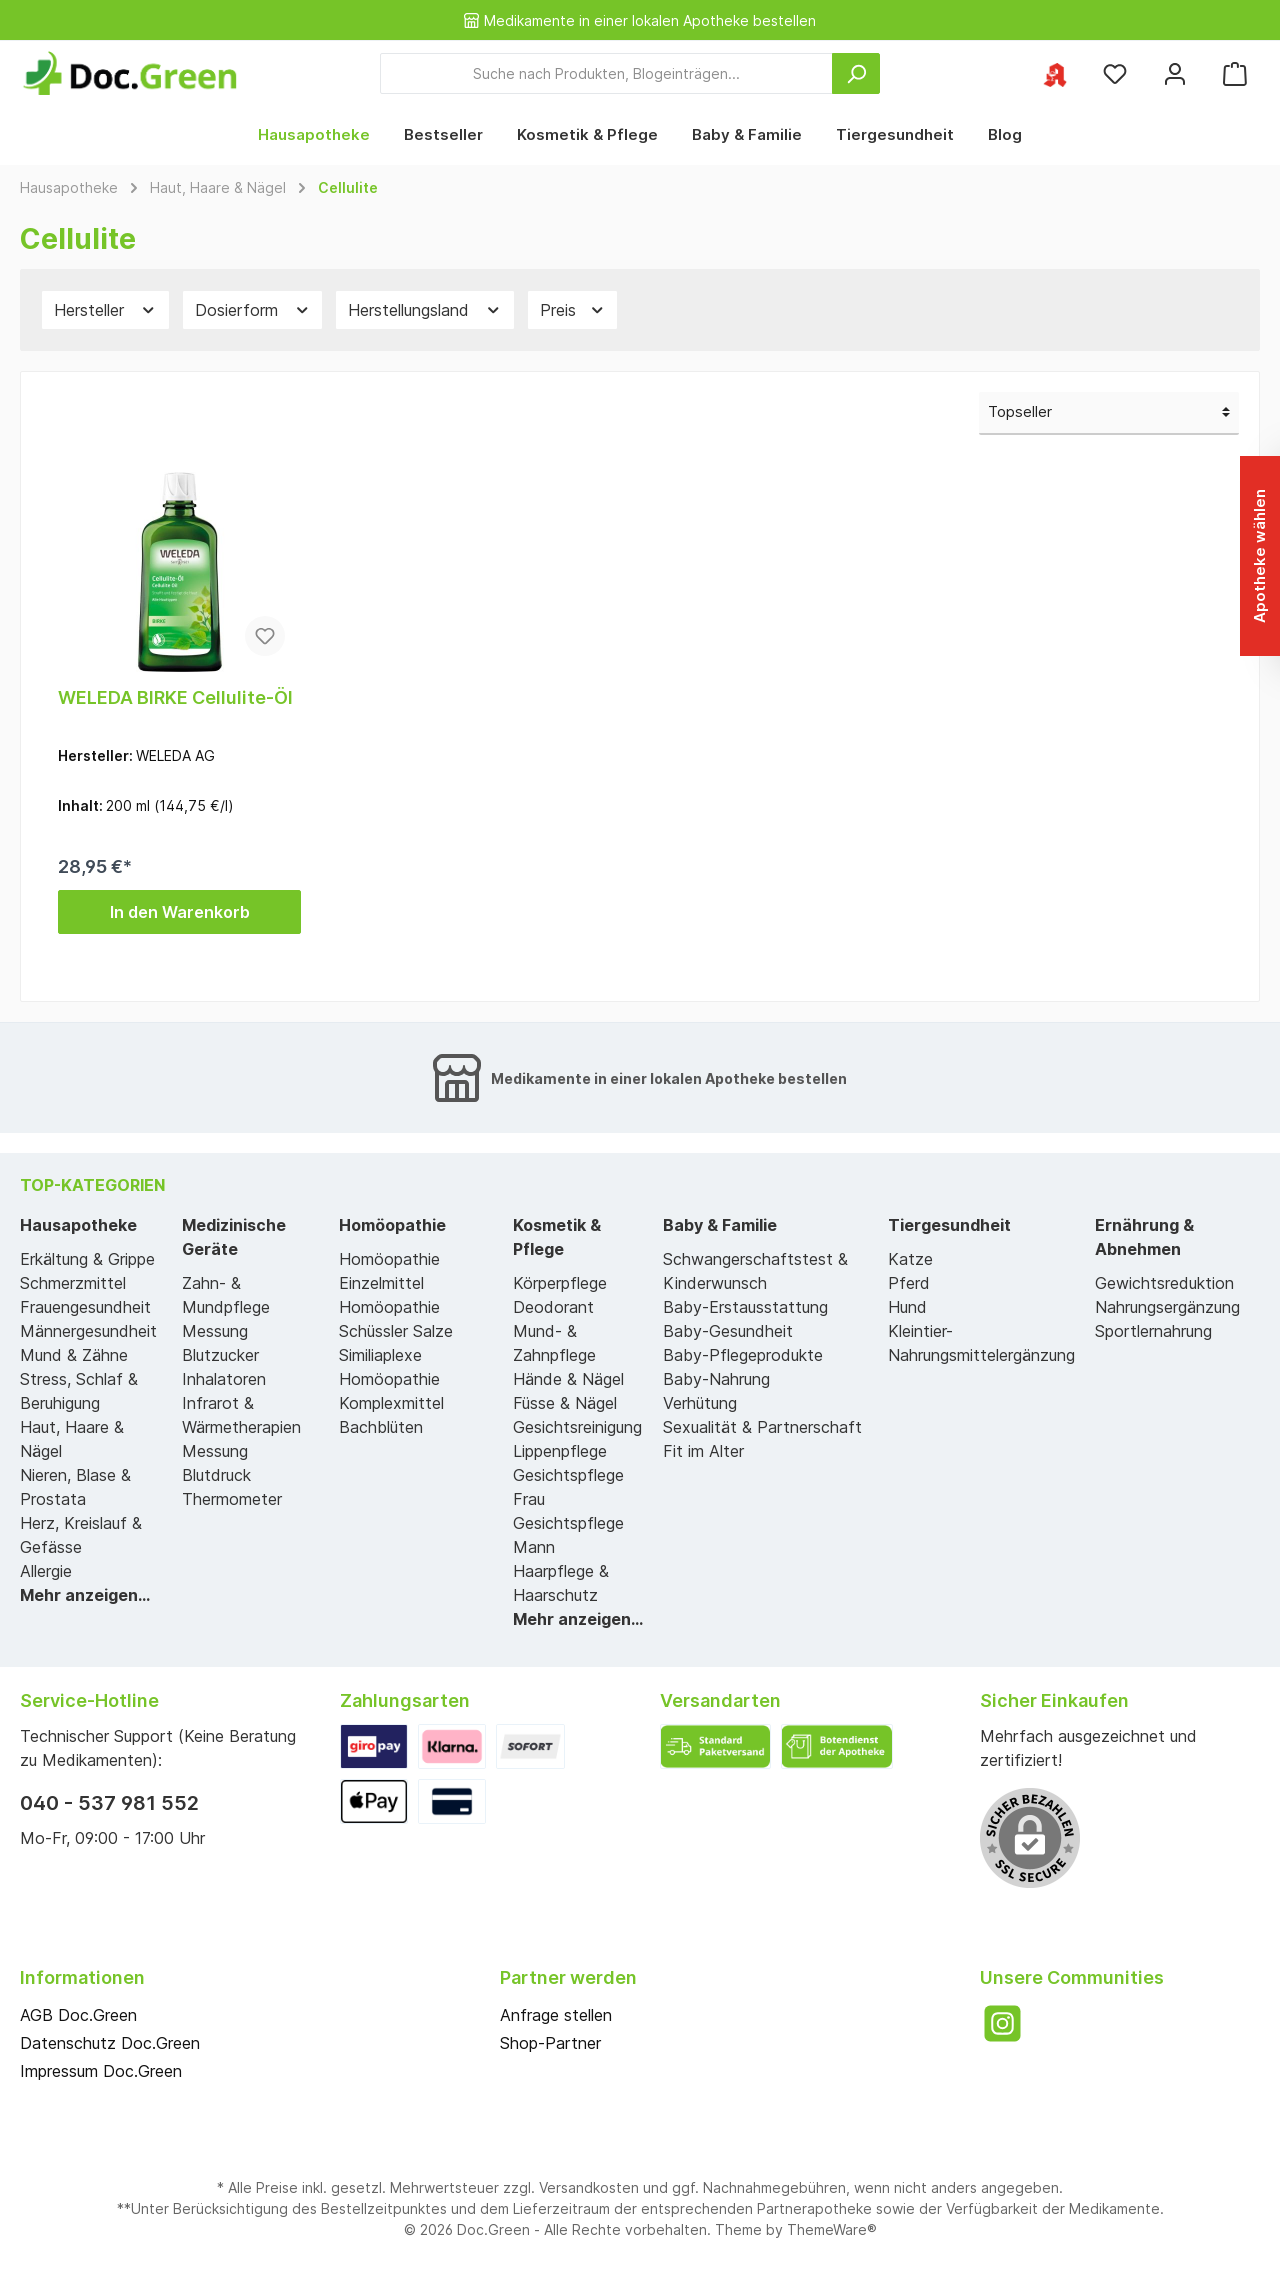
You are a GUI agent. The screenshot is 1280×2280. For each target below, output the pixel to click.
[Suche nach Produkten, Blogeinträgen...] (606, 73)
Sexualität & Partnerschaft (762, 1427)
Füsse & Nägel (565, 1403)
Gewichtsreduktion (1164, 1283)
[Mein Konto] (1175, 73)
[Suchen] (856, 73)
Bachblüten (381, 1427)
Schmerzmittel (73, 1283)
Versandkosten (589, 2187)
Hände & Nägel (568, 1379)
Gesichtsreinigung (577, 1427)
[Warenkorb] (1235, 73)
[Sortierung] (1109, 413)
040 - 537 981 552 (109, 1803)
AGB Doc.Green (78, 2015)
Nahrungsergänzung (1167, 1307)
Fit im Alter (703, 1451)
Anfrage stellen (556, 2015)
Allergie (46, 1571)
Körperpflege (560, 1283)
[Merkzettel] (1115, 73)
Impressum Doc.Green (101, 2071)
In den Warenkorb (180, 912)
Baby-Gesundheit (728, 1331)
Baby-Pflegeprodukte (743, 1355)
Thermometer (232, 1499)
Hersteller (105, 310)
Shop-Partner (550, 2043)
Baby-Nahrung (716, 1379)
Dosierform (253, 310)
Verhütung (700, 1403)
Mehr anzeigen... (85, 1595)
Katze (910, 1259)
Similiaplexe (380, 1355)
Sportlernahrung (1153, 1331)
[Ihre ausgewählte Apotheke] (1055, 73)
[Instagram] (1002, 2023)
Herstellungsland (425, 310)
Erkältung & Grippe (87, 1259)
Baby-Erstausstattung (745, 1307)
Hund (907, 1307)
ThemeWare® (832, 2229)
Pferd (909, 1283)
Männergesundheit (88, 1331)
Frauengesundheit (85, 1307)
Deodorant (553, 1307)
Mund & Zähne (74, 1355)
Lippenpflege (560, 1451)
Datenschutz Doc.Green (110, 2043)
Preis (573, 310)
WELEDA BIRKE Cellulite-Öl (175, 697)
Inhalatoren (224, 1379)
